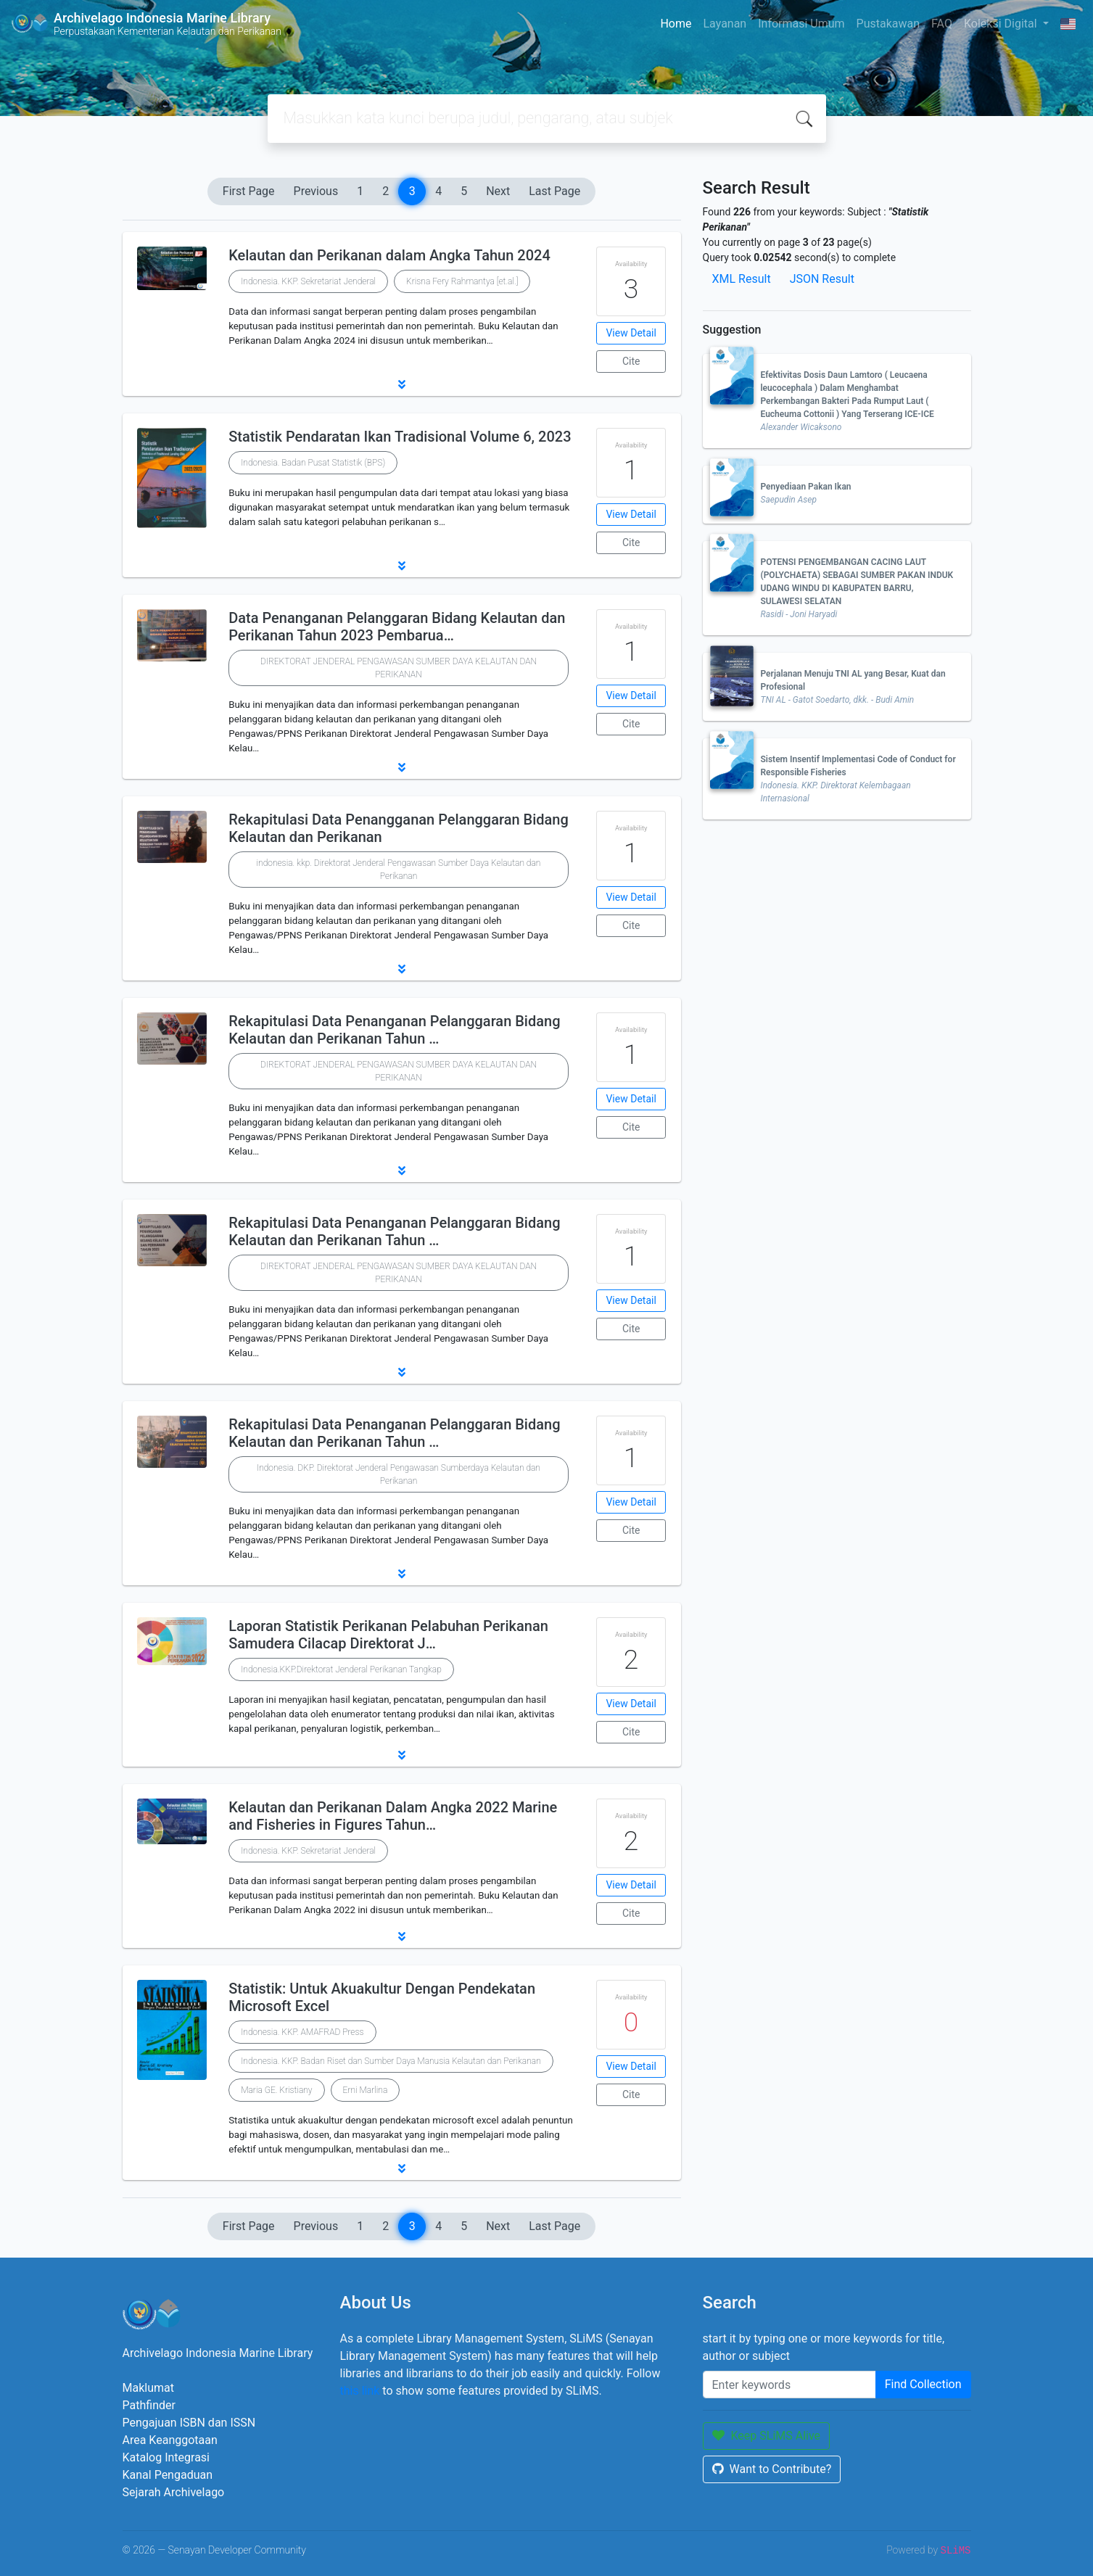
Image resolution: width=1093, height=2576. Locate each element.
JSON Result (822, 279)
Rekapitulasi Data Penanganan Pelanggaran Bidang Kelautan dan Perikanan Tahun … (394, 1029)
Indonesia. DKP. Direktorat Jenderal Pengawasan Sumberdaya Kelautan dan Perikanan (398, 1474)
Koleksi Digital (1002, 23)
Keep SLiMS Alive (766, 2436)
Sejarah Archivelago (174, 2492)
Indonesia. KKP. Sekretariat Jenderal (308, 281)
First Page (249, 191)
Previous (316, 191)
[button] (402, 384)
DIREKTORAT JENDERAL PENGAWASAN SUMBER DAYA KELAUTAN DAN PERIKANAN (398, 668)
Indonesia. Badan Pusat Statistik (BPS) (313, 463)
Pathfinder (149, 2405)
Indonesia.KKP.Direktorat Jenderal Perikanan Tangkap (341, 1669)
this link (360, 2391)
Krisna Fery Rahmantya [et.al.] (462, 281)
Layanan (724, 23)
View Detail (631, 333)
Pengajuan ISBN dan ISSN (189, 2423)
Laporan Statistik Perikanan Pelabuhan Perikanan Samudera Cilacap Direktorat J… (388, 1634)
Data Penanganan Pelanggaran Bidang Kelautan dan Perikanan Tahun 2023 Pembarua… (396, 626)
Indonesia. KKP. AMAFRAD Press (302, 2032)
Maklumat (148, 2388)
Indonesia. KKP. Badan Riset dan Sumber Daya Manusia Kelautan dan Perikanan (391, 2061)
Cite (631, 361)
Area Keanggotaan (170, 2440)
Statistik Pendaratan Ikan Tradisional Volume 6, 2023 (399, 436)
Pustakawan (888, 23)
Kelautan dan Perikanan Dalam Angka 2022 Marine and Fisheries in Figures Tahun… (392, 1816)
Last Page (554, 191)
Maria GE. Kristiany (276, 2090)
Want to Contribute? (772, 2469)
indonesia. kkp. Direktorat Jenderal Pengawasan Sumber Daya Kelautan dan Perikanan (399, 869)
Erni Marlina (365, 2090)
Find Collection (923, 2384)
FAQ (941, 23)
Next (498, 191)
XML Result (741, 279)
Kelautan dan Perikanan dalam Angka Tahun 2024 (389, 255)
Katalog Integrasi (166, 2457)
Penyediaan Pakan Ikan (806, 487)
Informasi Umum (801, 23)
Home (675, 23)
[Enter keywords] (789, 2384)
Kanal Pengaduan (168, 2475)
